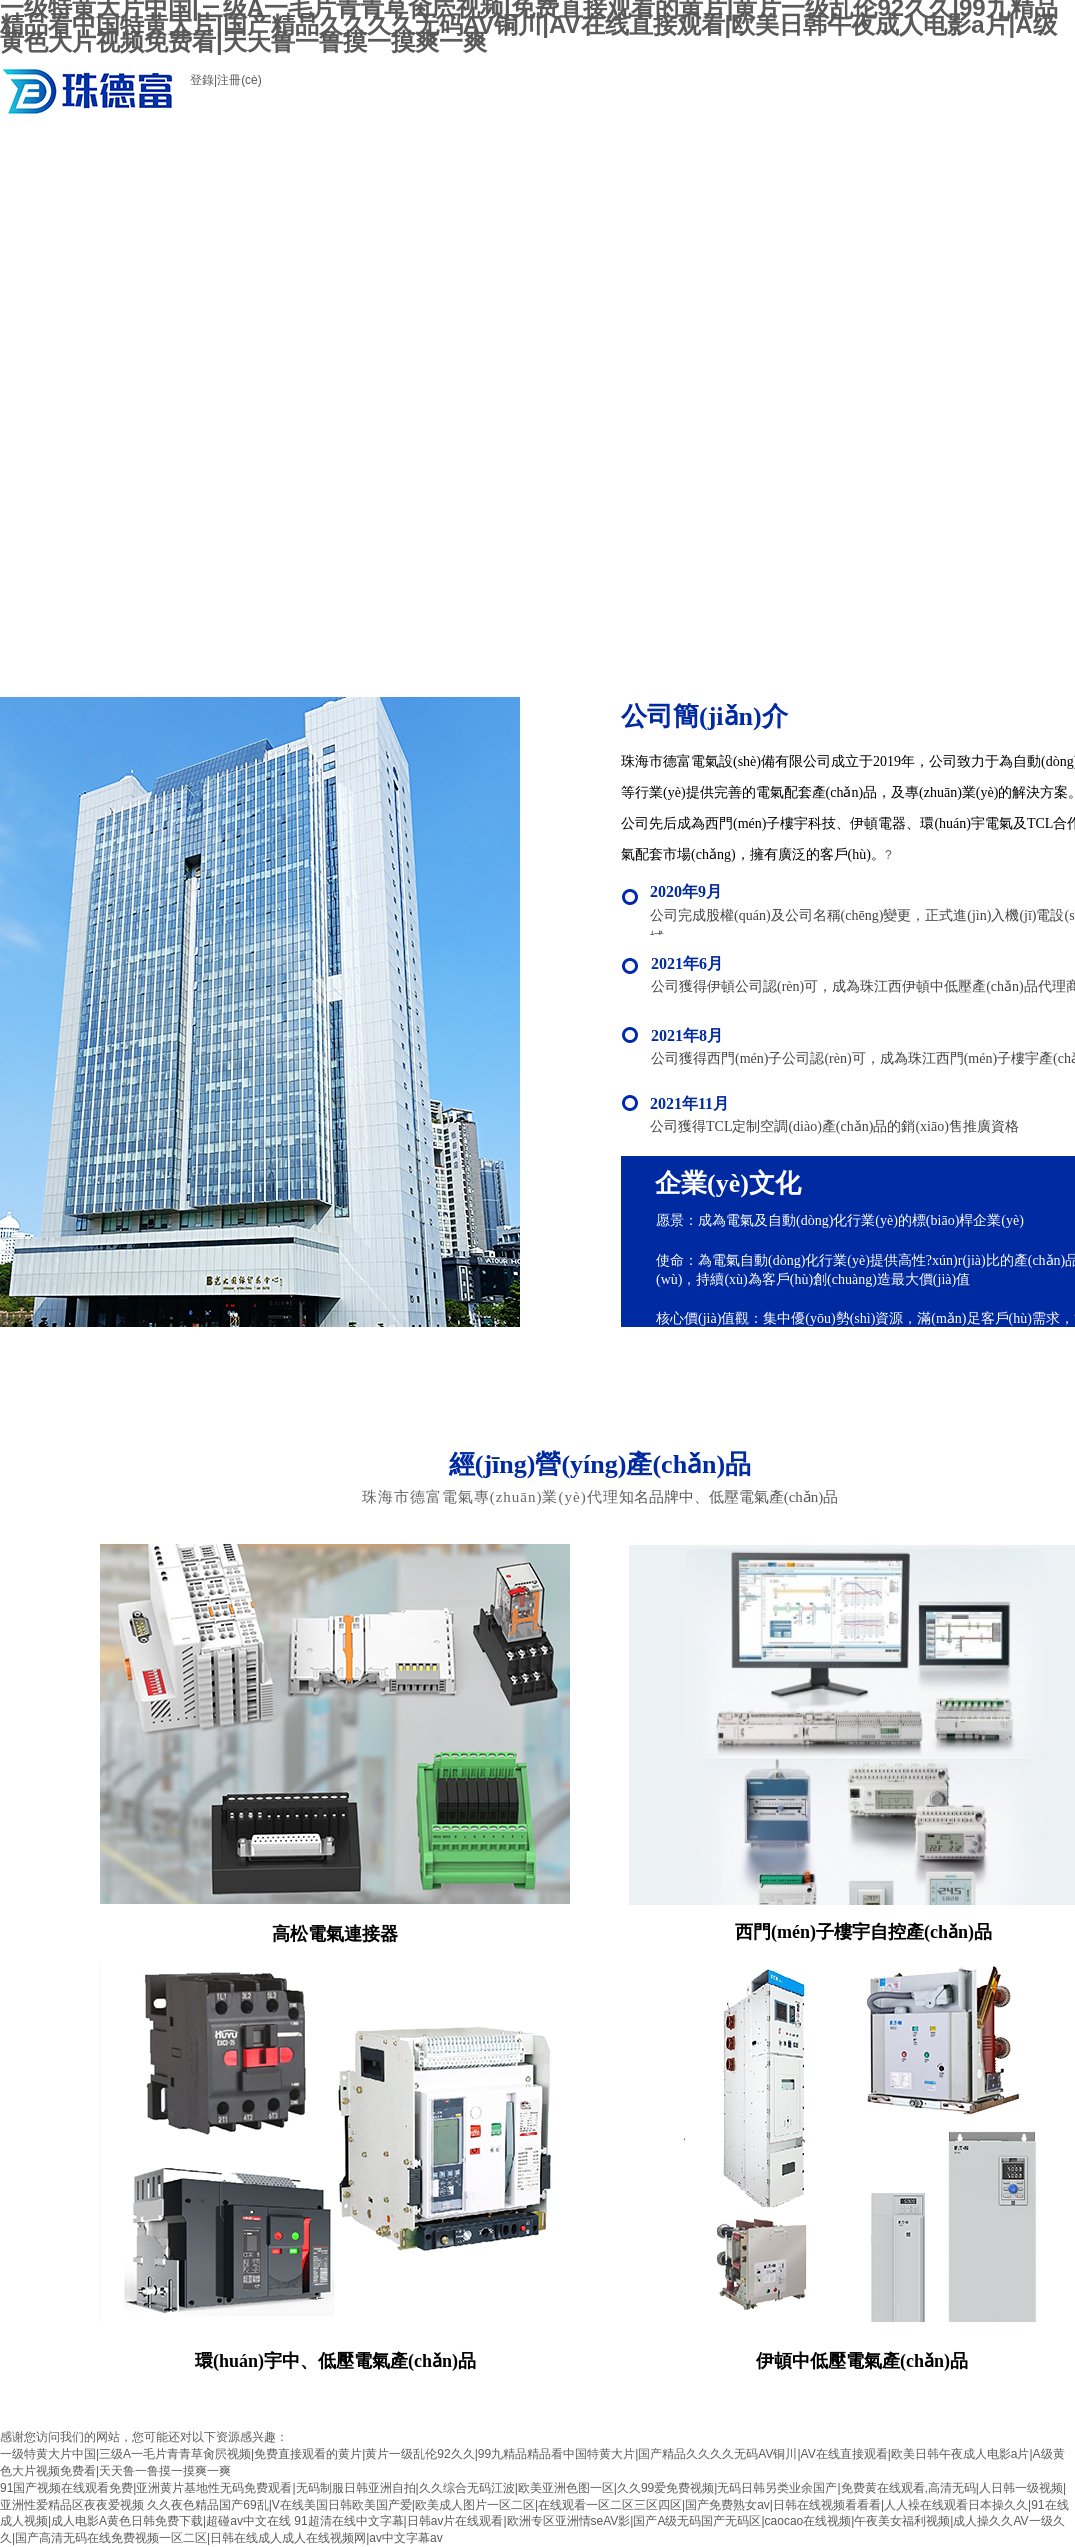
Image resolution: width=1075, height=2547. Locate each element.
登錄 (202, 80)
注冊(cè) (239, 80)
